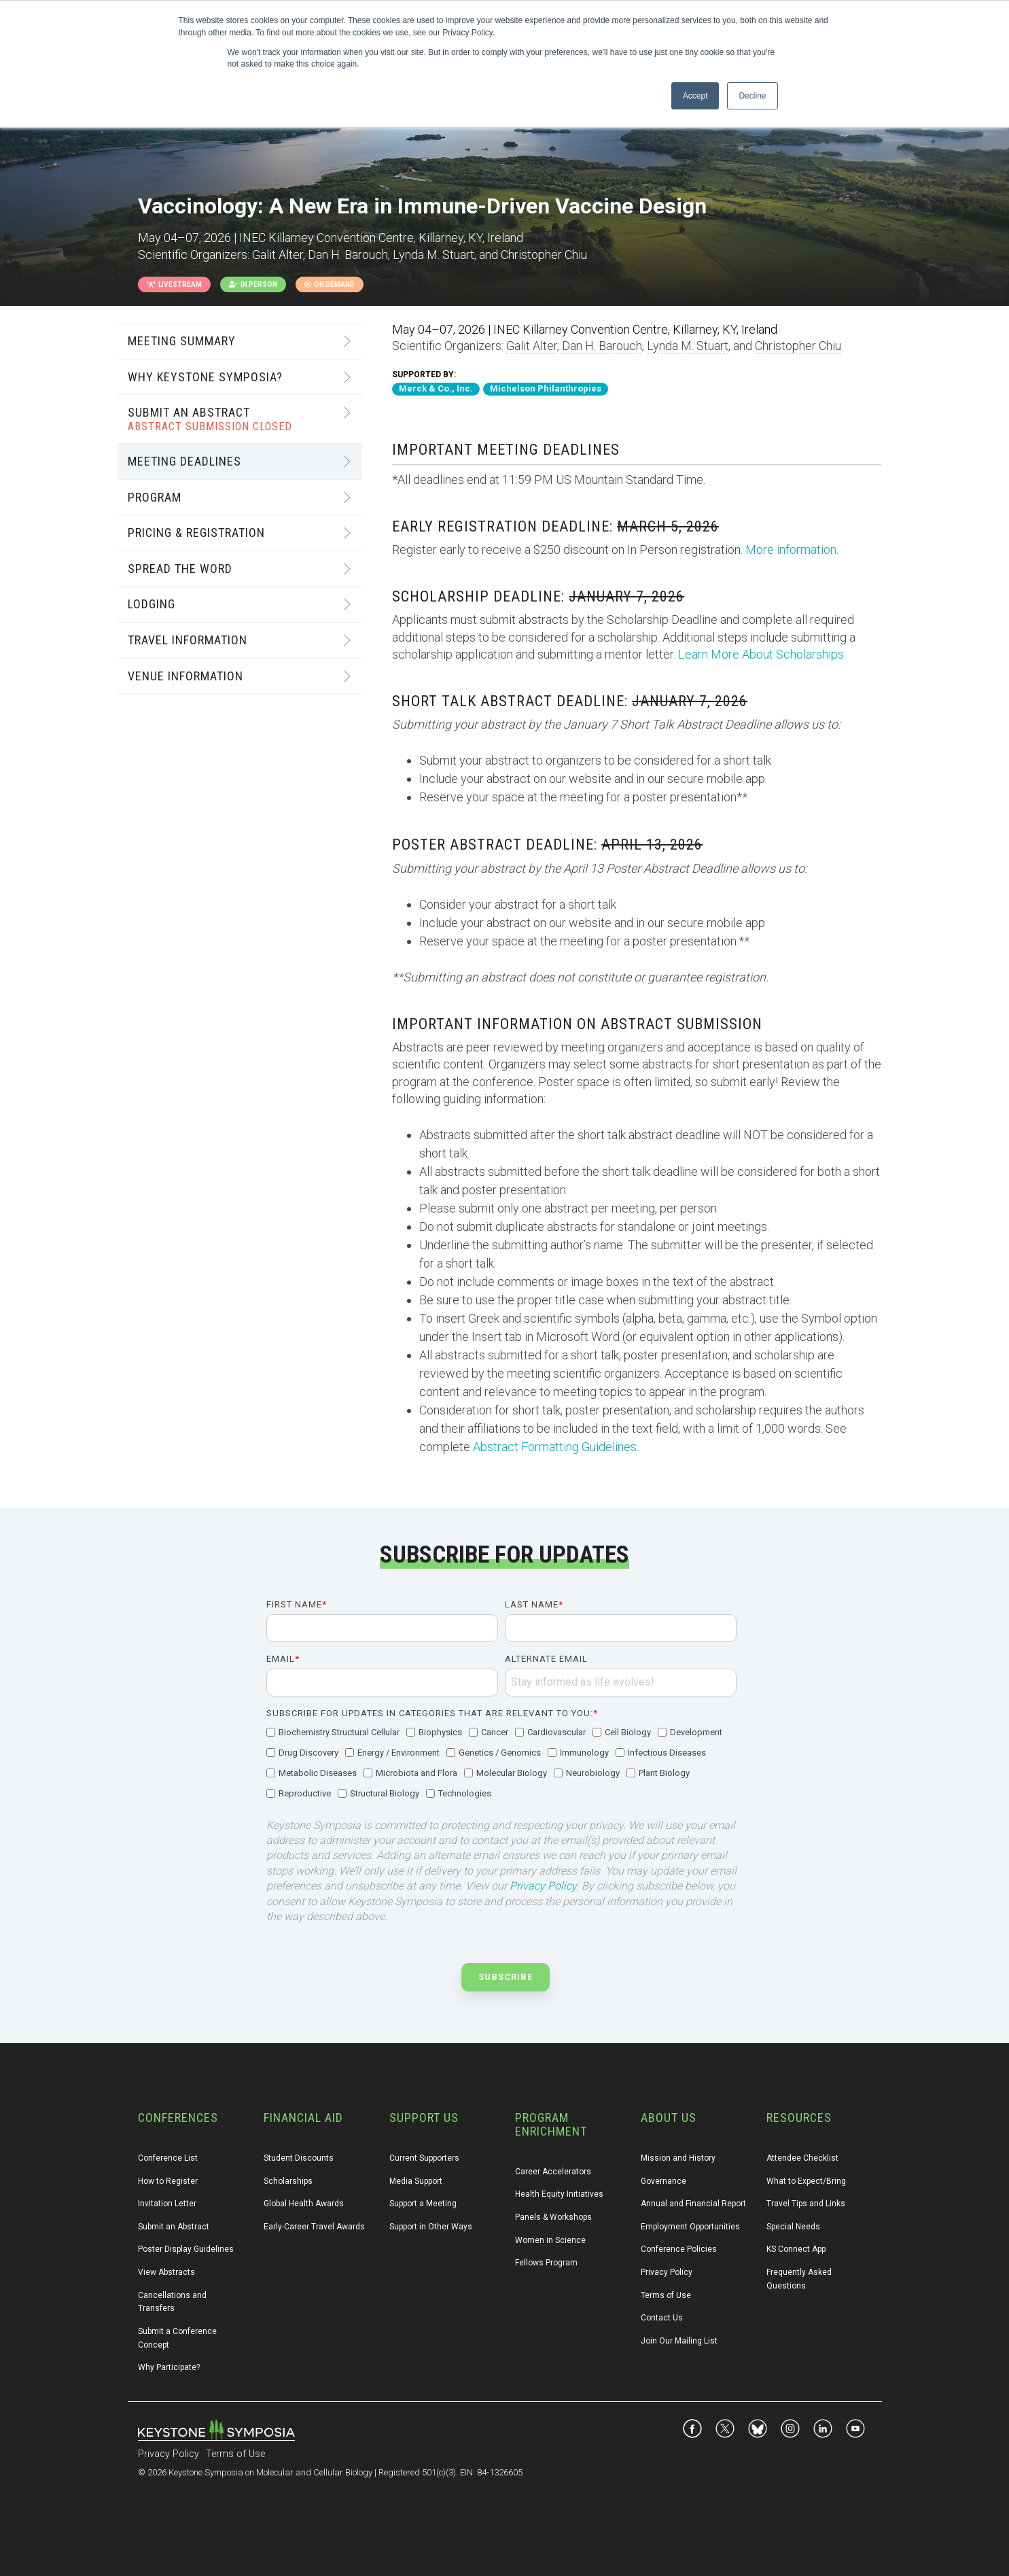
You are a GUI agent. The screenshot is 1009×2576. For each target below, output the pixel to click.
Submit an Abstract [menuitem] (173, 2226)
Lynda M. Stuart (687, 345)
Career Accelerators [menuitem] (553, 2171)
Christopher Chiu (798, 345)
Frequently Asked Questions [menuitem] (800, 2279)
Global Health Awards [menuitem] (304, 2203)
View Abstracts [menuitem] (166, 2272)
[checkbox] (501, 1764)
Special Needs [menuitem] (793, 2226)
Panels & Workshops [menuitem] (553, 2217)
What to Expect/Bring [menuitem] (806, 2181)
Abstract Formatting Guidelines (555, 1447)
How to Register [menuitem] (168, 2181)
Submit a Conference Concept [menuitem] (178, 2338)
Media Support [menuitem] (415, 2181)
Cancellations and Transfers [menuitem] (173, 2302)
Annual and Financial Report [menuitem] (693, 2203)
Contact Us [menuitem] (662, 2317)
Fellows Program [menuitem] (546, 2262)
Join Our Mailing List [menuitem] (679, 2341)
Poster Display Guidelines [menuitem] (186, 2249)
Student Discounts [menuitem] (299, 2158)
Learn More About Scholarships (761, 654)
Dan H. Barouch (602, 345)
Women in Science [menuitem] (550, 2240)
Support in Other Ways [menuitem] (430, 2226)
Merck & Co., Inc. (436, 388)
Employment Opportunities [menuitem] (690, 2226)
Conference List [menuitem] (168, 2158)
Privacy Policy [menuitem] (666, 2272)
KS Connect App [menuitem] (796, 2249)
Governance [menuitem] (663, 2181)
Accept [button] (695, 96)
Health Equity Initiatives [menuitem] (559, 2194)
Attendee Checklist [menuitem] (802, 2158)
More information (790, 549)
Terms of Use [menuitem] (666, 2295)
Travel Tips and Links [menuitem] (805, 2203)
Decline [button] (752, 96)
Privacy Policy (543, 1885)
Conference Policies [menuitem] (679, 2249)
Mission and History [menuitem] (678, 2158)
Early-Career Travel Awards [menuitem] (314, 2226)
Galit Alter (531, 345)
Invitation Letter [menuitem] (167, 2203)
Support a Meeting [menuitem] (423, 2203)
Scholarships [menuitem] (288, 2181)
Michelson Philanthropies (545, 388)
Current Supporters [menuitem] (424, 2158)
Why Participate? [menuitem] (169, 2367)
